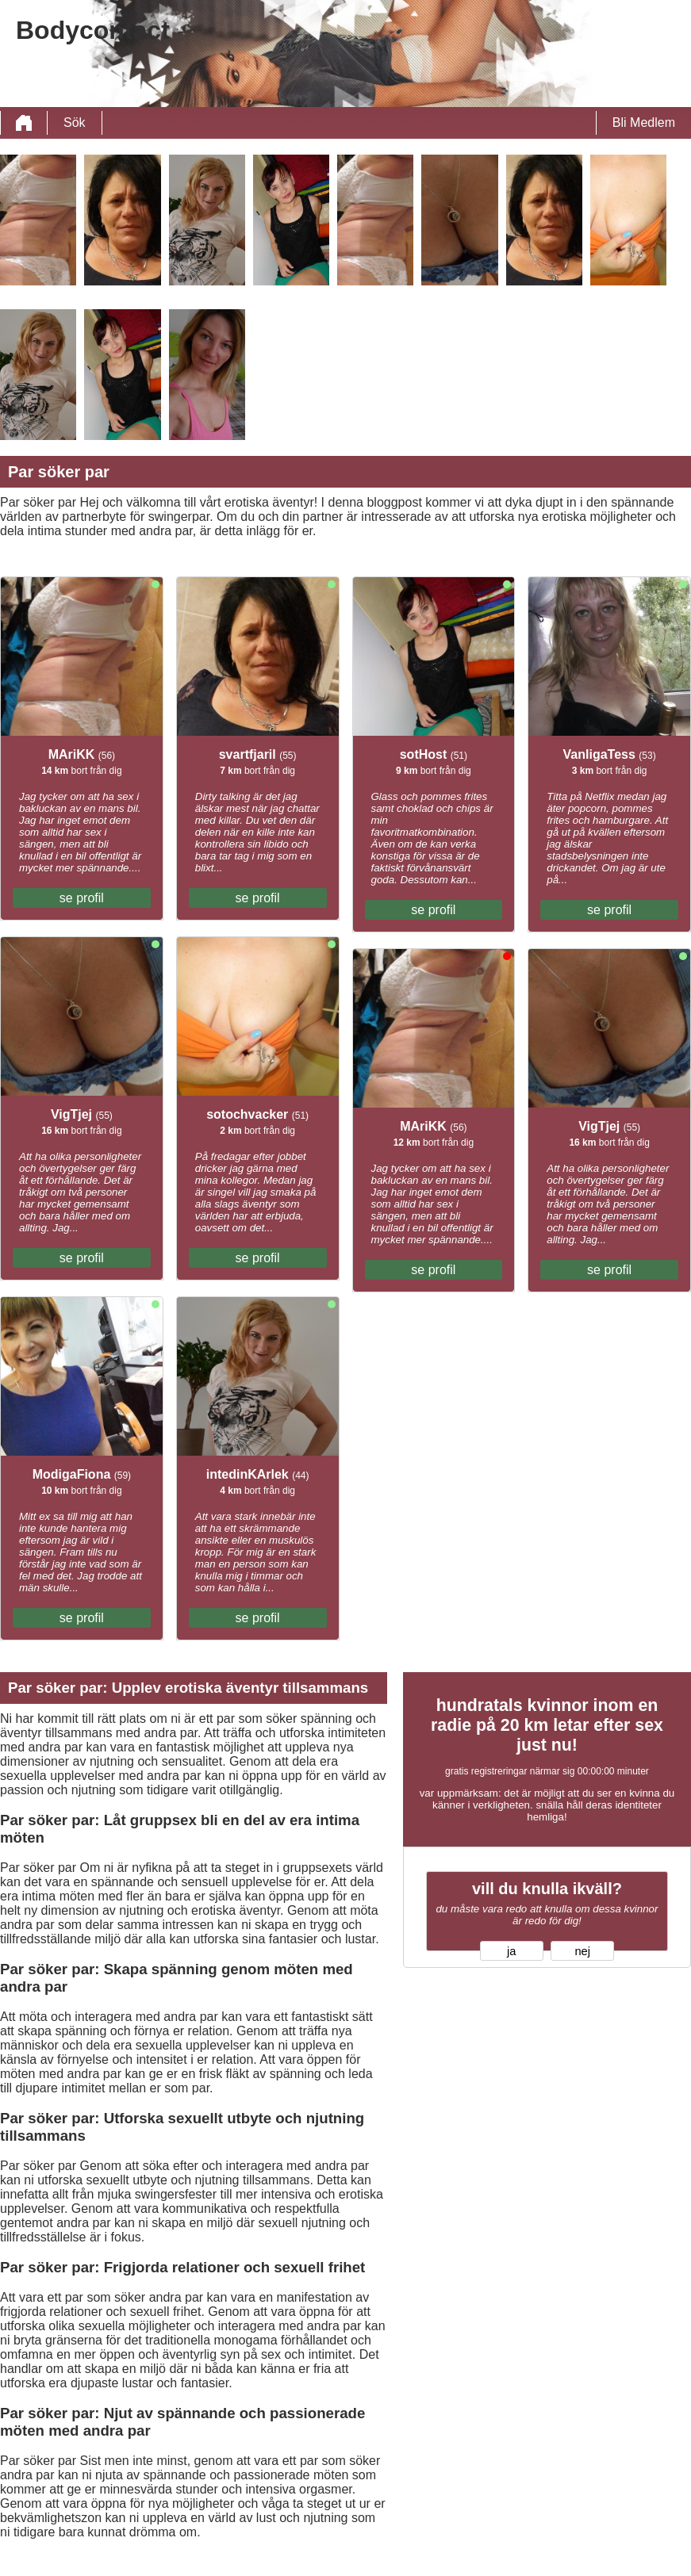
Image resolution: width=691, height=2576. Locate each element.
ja (511, 1951)
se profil (82, 898)
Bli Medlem (643, 122)
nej (582, 1951)
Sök (74, 122)
